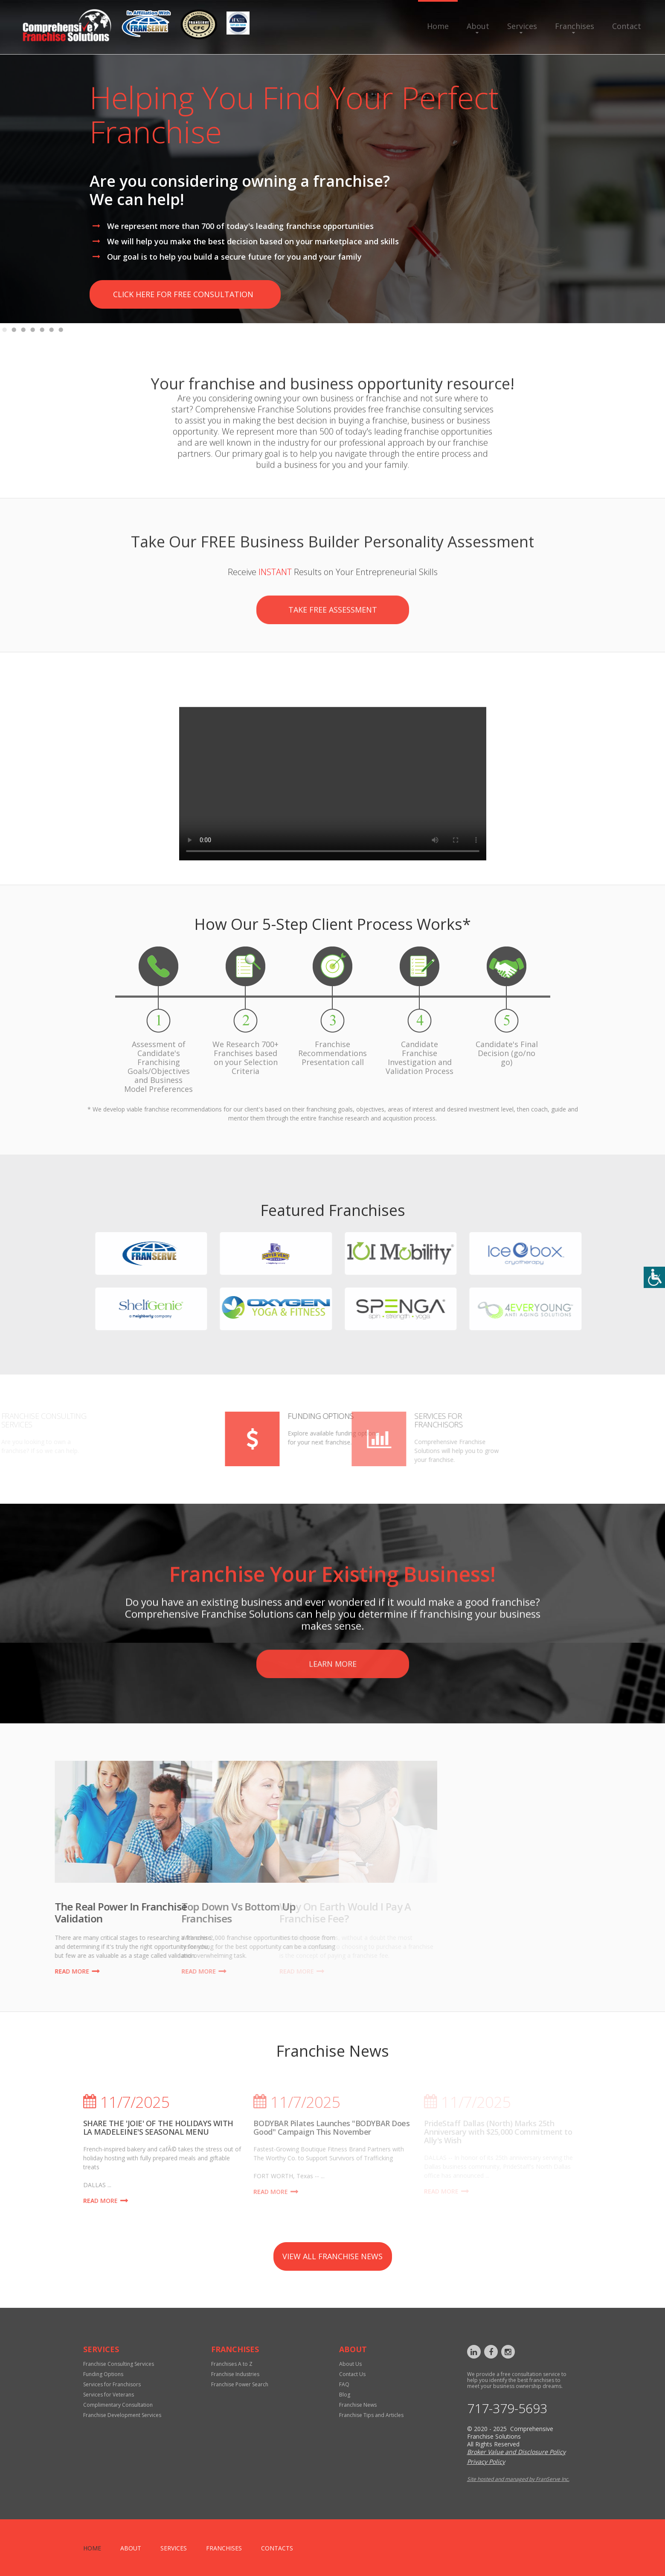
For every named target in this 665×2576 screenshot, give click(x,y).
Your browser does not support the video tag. (332, 877)
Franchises (574, 26)
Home (438, 26)
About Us (350, 2364)
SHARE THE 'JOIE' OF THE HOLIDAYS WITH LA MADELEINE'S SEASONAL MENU (158, 2127)
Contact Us (352, 2374)
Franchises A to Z (232, 2364)
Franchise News (358, 2404)
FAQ (344, 2384)
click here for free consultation (183, 294)
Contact (626, 26)
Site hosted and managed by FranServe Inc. (518, 2479)
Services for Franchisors (112, 2384)
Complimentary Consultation (118, 2404)
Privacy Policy (486, 2461)
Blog (344, 2394)
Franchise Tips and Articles (371, 2415)
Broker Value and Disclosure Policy (516, 2452)
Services (522, 26)
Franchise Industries (235, 2374)
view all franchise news (332, 2256)
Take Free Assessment (332, 659)
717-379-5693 (507, 2408)
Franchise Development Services (122, 2415)
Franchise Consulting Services (118, 2364)
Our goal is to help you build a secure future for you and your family (234, 257)
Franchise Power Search (239, 2384)
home (92, 2548)
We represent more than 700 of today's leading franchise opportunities (240, 226)
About (478, 26)
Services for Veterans (108, 2394)
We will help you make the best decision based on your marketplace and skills (253, 241)
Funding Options (184, 1416)
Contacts (277, 2548)
